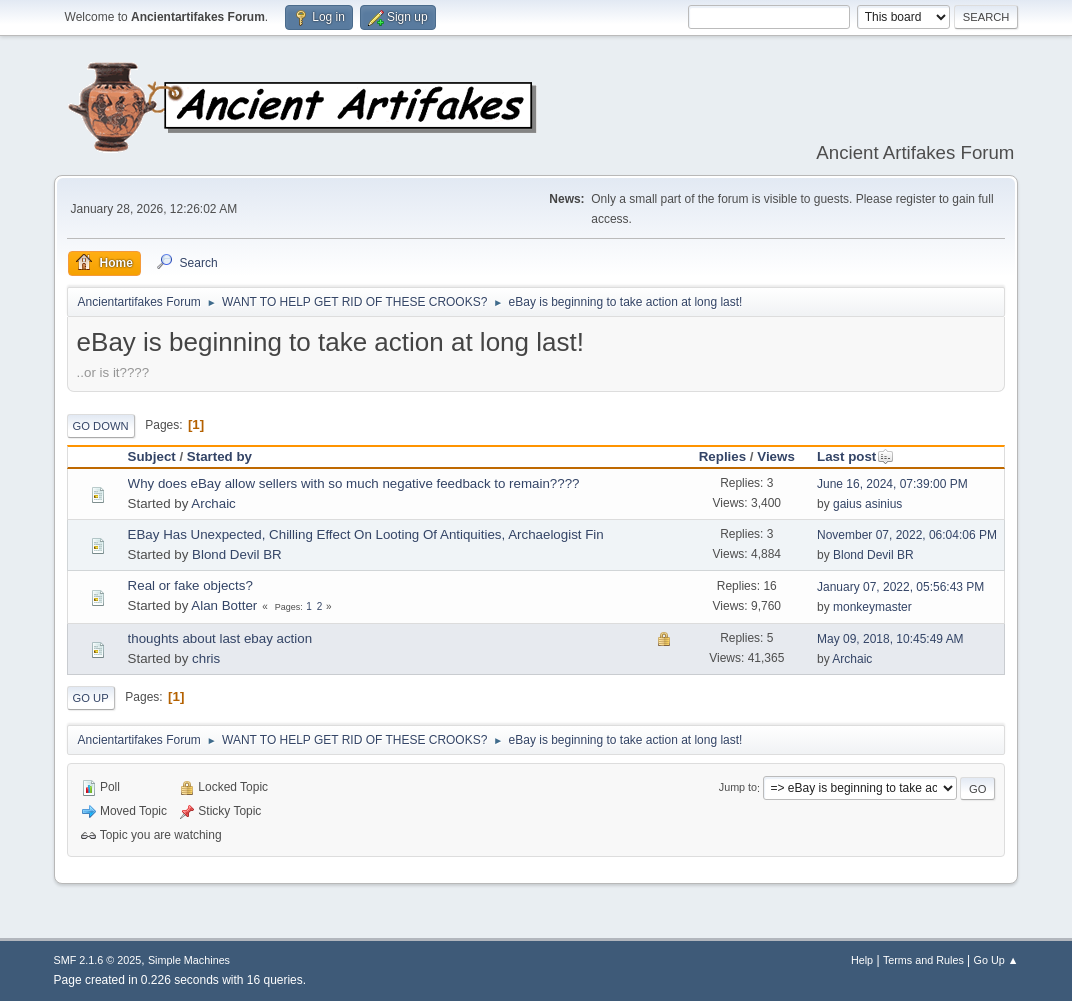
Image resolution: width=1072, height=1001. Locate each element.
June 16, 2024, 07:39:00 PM (892, 484)
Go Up (91, 698)
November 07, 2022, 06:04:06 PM (907, 535)
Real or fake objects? (190, 585)
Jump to (738, 788)
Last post (855, 456)
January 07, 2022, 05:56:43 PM (900, 587)
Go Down (101, 426)
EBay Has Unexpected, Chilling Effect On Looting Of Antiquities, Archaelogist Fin (366, 534)
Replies (722, 456)
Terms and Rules (923, 960)
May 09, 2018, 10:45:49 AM (890, 639)
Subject (152, 456)
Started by (219, 456)
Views (776, 456)
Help (862, 960)
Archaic (213, 503)
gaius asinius (867, 504)
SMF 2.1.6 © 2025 (98, 960)
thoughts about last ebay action (220, 638)
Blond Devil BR (237, 554)
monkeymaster (872, 607)
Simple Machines (189, 960)
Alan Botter (224, 605)
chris (206, 658)
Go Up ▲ (996, 960)
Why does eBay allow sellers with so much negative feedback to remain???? (354, 483)
